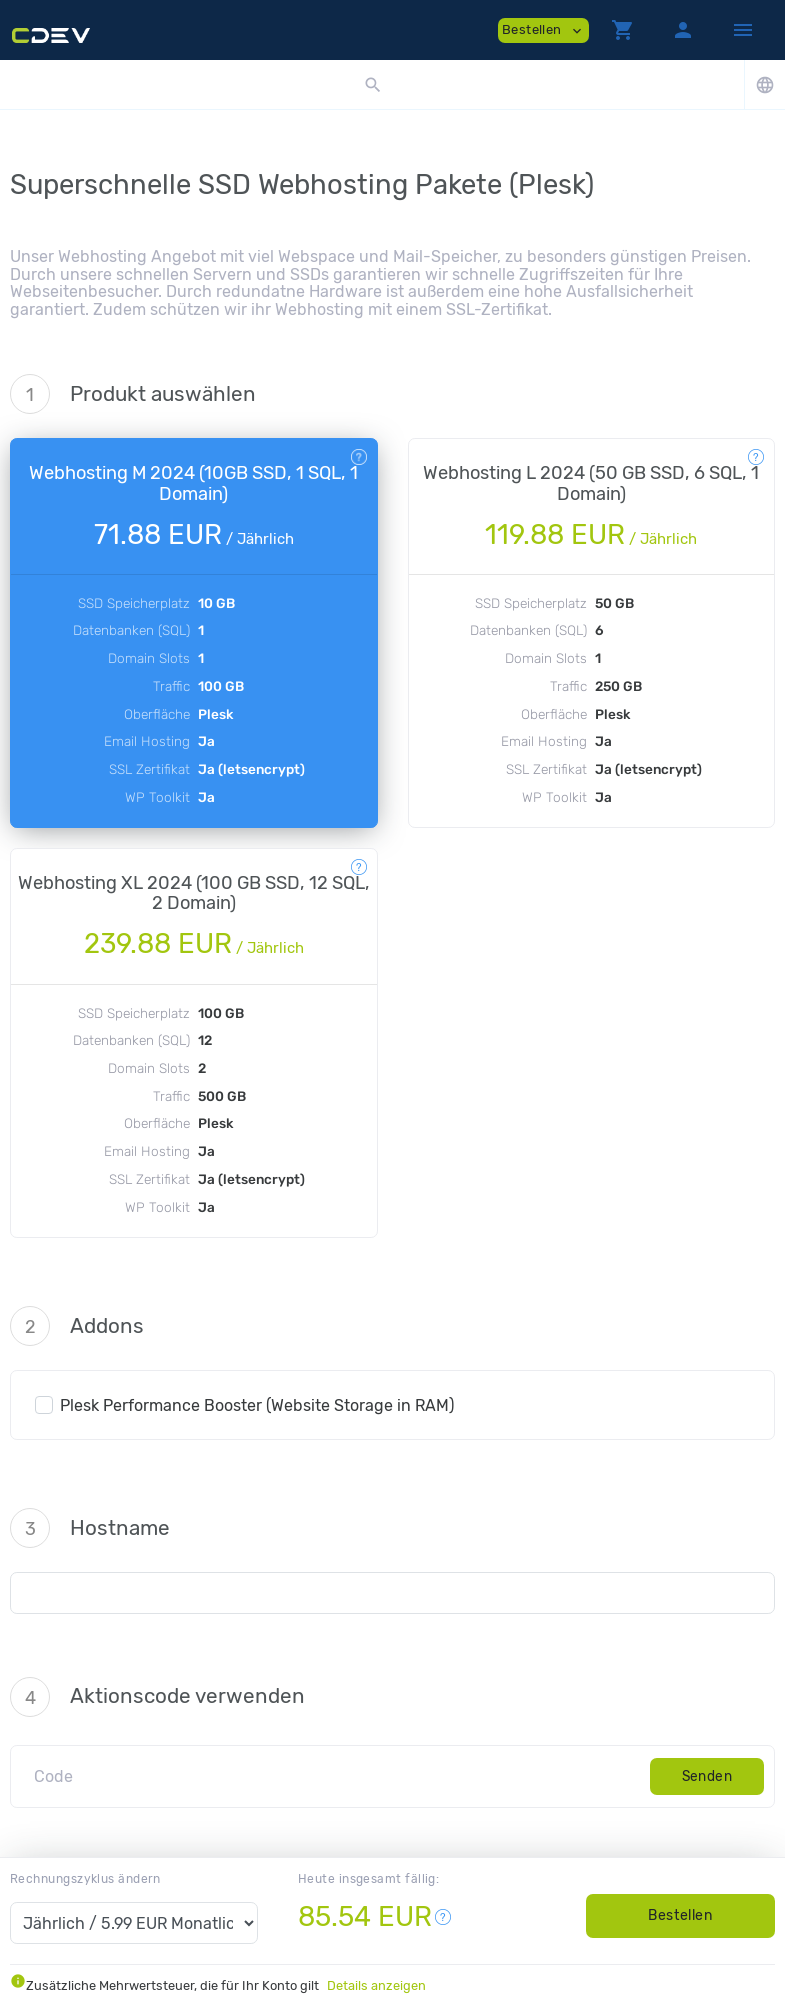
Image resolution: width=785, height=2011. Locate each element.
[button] (623, 30)
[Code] (335, 1776)
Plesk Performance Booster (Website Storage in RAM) (257, 1405)
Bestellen (680, 1915)
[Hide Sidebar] (743, 30)
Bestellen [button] (543, 30)
